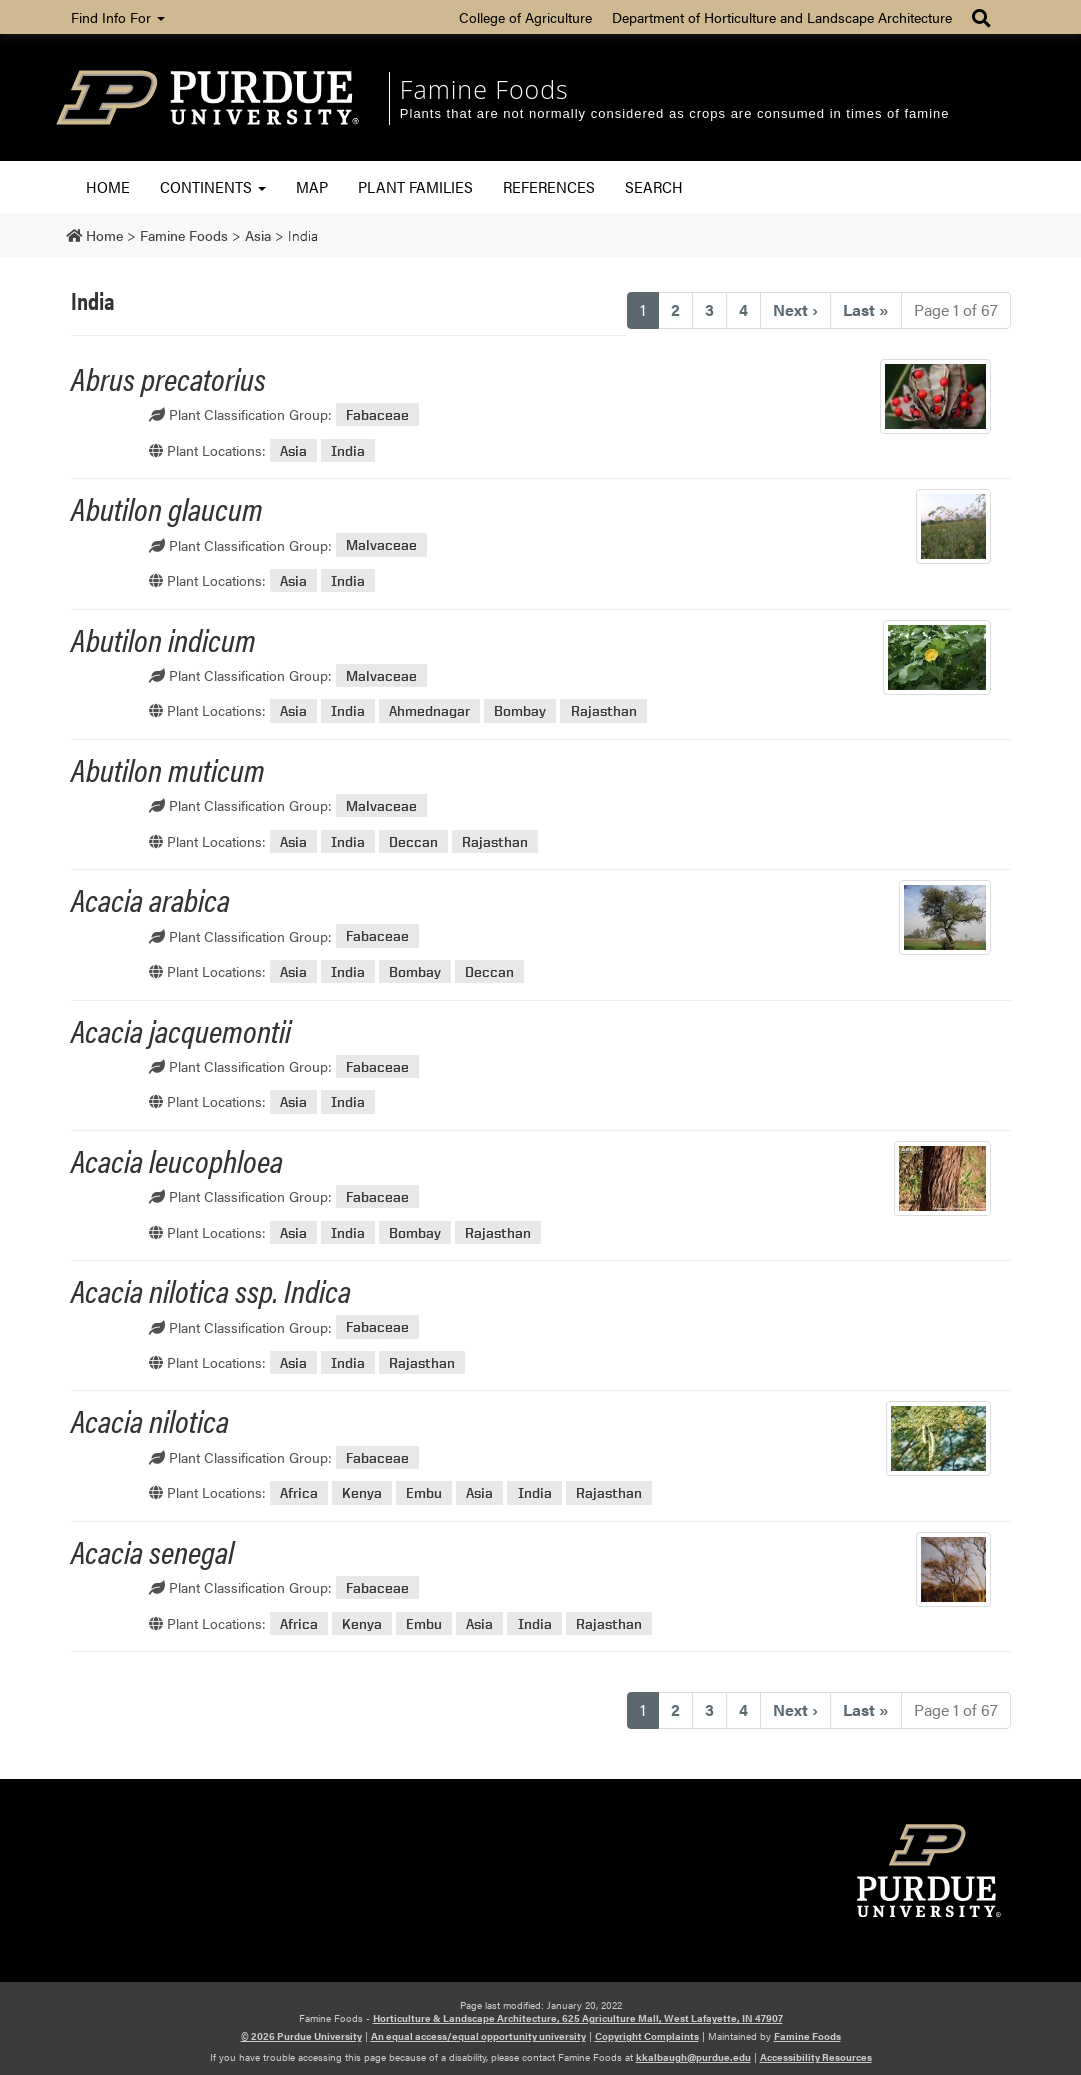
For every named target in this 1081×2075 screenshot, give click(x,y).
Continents (213, 186)
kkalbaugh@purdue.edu (693, 2057)
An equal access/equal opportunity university (478, 2036)
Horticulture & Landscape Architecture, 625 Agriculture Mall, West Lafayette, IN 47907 (578, 2018)
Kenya (362, 1492)
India (348, 450)
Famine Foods (484, 89)
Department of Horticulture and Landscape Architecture (782, 17)
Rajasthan (604, 710)
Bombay (520, 710)
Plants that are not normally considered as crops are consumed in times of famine (675, 113)
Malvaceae (381, 545)
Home (108, 186)
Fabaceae (377, 414)
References (549, 186)
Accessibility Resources (816, 2057)
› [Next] (795, 309)
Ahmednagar (429, 710)
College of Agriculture (525, 17)
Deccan (413, 841)
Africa (299, 1492)
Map (312, 186)
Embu (424, 1492)
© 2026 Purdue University (301, 2036)
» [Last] (866, 309)
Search (654, 186)
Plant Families (415, 186)
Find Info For (118, 17)
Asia (293, 450)
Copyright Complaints (647, 2036)
